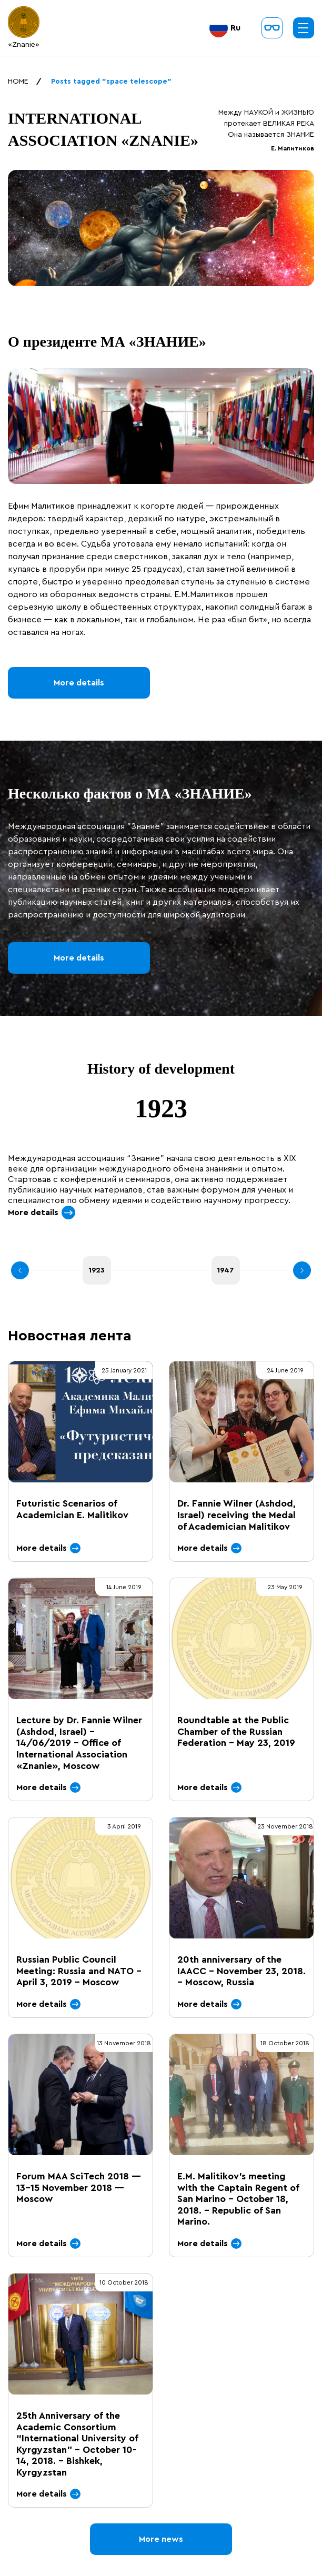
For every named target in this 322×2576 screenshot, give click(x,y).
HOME (18, 81)
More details (79, 683)
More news (161, 2539)
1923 (97, 1270)
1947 (225, 1270)
